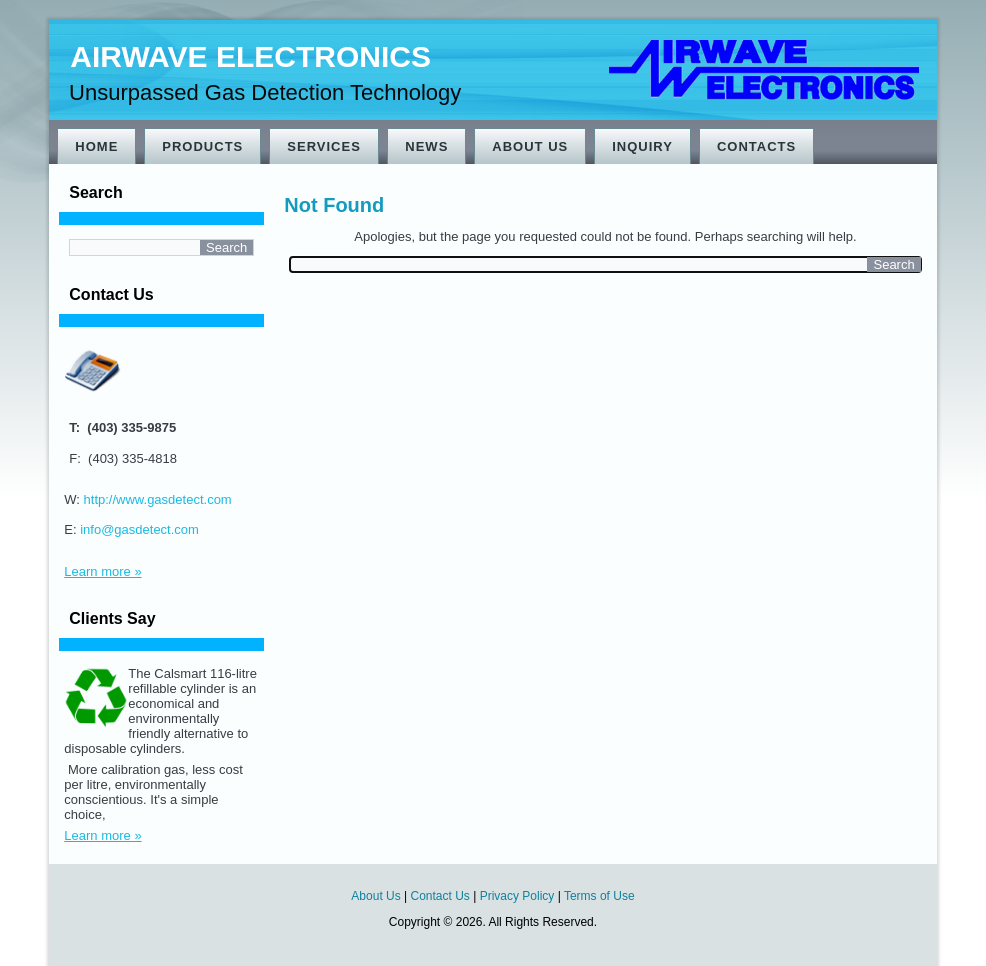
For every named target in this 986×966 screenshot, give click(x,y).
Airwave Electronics (250, 56)
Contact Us (440, 896)
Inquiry (642, 146)
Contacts (756, 146)
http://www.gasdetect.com (158, 499)
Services (324, 146)
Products (202, 146)
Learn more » (102, 571)
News (426, 146)
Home (96, 146)
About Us (530, 146)
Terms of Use (599, 896)
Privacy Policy (517, 896)
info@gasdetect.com (139, 529)
